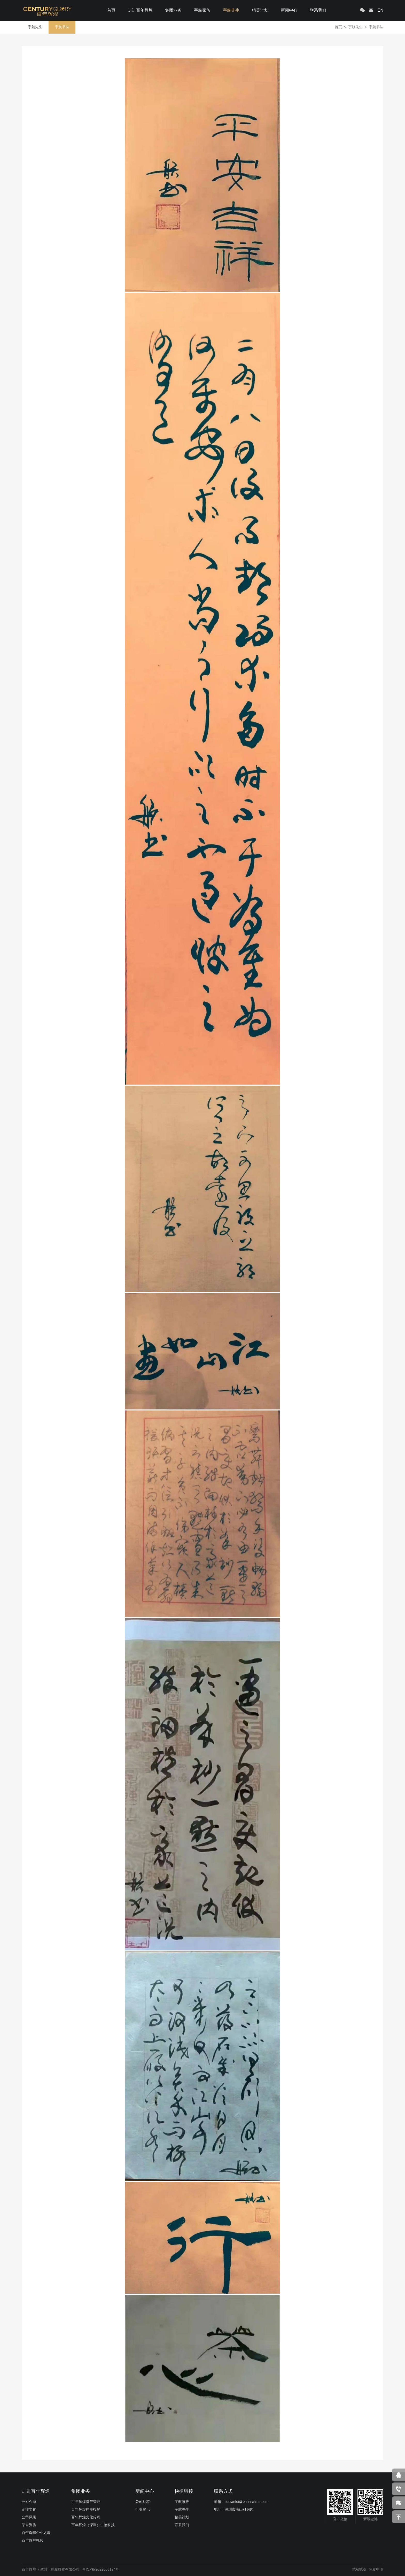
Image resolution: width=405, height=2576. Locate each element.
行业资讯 (142, 2509)
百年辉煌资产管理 (85, 2502)
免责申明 (376, 2569)
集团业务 (173, 10)
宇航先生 (231, 10)
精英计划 (260, 10)
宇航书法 (62, 27)
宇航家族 (202, 10)
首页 (111, 10)
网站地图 (359, 2569)
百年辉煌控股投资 (85, 2509)
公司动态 (142, 2502)
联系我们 (318, 10)
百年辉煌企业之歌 (36, 2533)
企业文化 (29, 2509)
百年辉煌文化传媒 (85, 2517)
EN (380, 10)
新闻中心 (289, 10)
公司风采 (29, 2517)
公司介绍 (29, 2502)
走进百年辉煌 (140, 10)
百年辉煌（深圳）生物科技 (93, 2525)
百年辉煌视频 (32, 2540)
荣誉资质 (29, 2525)
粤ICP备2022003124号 (100, 2569)
